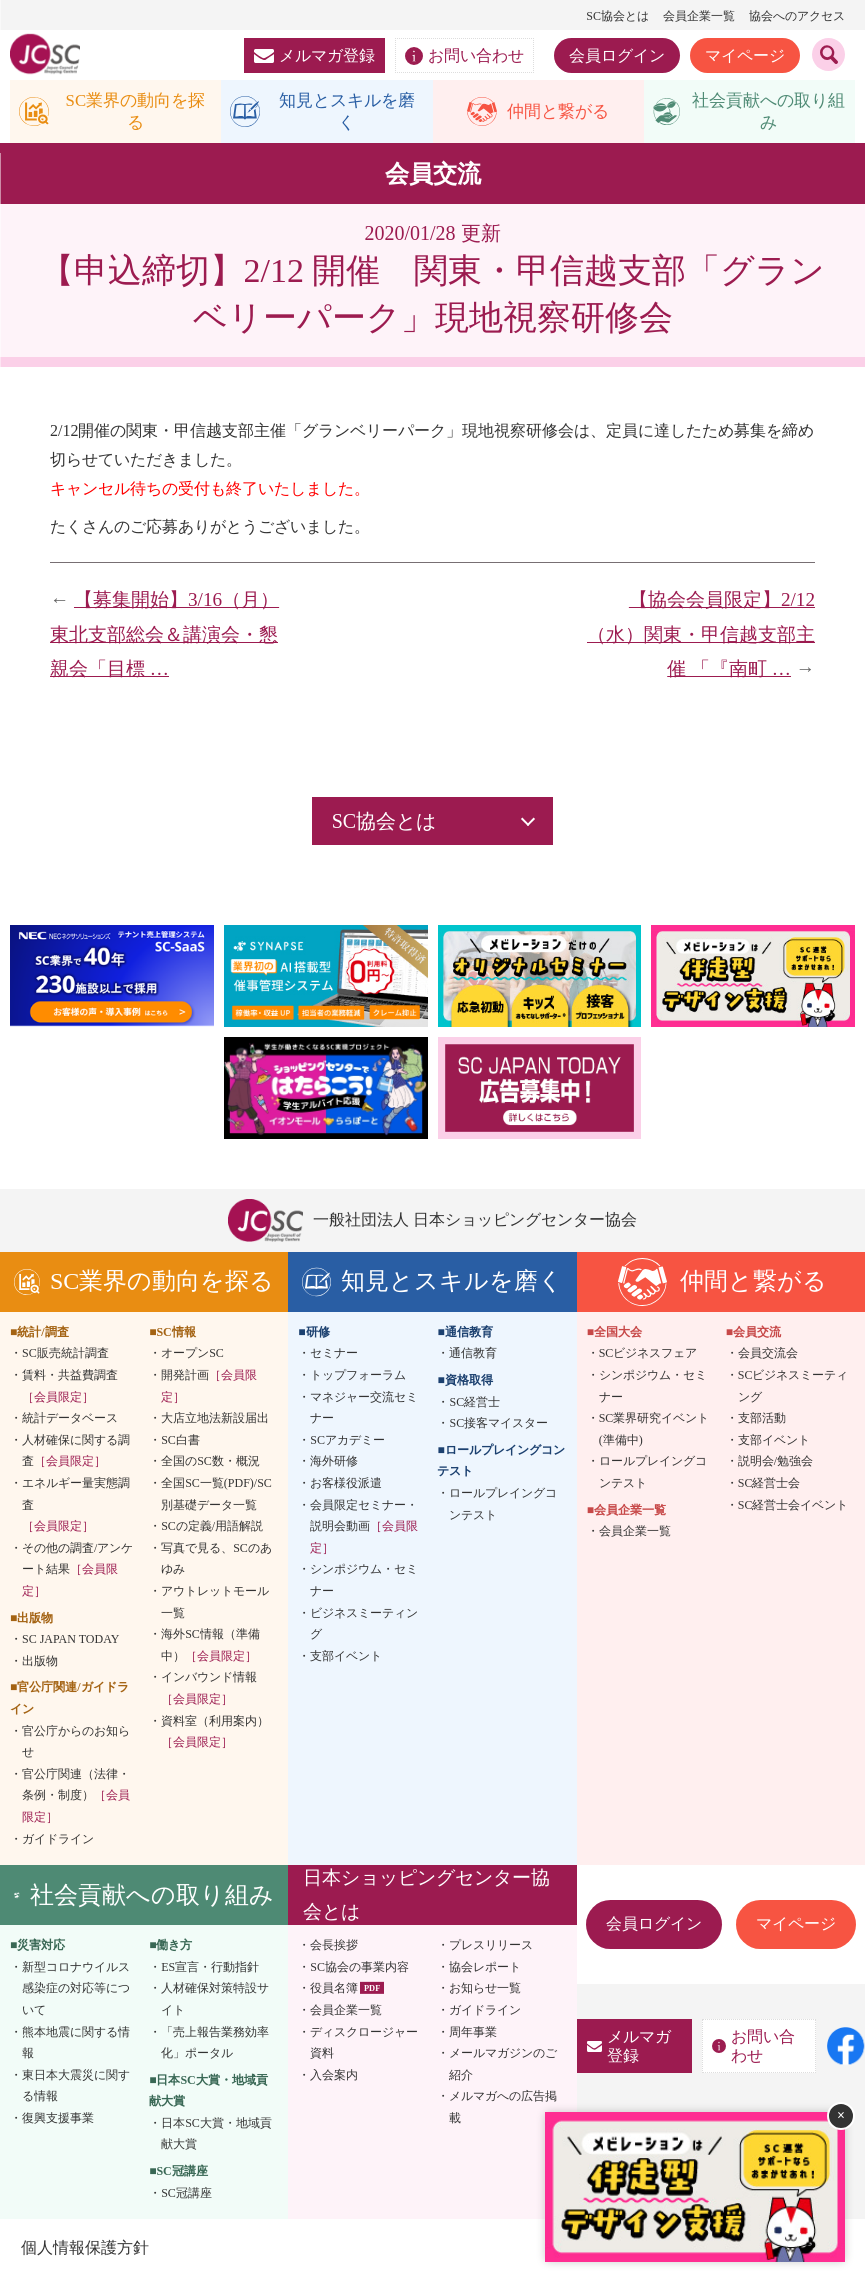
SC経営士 (474, 1406)
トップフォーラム (358, 1379)
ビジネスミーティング (364, 1628)
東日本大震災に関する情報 (76, 2090)
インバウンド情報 (209, 1693)
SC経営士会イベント (793, 1509)
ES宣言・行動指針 (210, 1971)
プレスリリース (491, 1949)
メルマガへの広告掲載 (503, 2112)
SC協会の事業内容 (359, 1971)
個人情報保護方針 (84, 2251)
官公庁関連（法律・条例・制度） (76, 1799)
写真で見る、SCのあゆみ (216, 1563)
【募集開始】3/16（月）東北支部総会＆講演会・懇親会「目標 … (164, 638)
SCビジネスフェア (648, 1358)
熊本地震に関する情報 (76, 2047)
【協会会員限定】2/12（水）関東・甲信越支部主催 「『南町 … (701, 638)
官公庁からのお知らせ (76, 1746)
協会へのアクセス (797, 16)
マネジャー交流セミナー (364, 1412)
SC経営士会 (769, 1487)
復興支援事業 (58, 2122)
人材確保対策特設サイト (215, 2004)
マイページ (745, 55)
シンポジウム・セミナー (364, 1585)
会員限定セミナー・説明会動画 (364, 1530)
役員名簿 (334, 1993)
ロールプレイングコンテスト (503, 1508)
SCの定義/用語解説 (212, 1530)
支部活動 (762, 1422)
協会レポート (485, 1971)
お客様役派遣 (346, 1487)
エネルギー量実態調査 (76, 1508)
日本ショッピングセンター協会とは (426, 1898)
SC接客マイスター (498, 1427)
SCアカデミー (347, 1444)
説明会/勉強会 (775, 1466)
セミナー (334, 1358)
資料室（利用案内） (215, 1736)
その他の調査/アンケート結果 (77, 1573)
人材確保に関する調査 (76, 1455)
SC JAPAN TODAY (70, 1643)
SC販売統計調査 (65, 1358)
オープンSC (192, 1358)
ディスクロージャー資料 (364, 2047)
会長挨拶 (334, 1949)
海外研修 (334, 1466)
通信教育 (473, 1358)
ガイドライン (58, 1843)
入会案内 (334, 2079)
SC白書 (180, 1444)
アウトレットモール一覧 (215, 1606)
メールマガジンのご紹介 (503, 2068)
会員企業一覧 (699, 16)
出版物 (40, 1665)
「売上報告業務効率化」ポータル (215, 2047)
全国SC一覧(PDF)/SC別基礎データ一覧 (216, 1498)
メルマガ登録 (314, 55)
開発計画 (209, 1390)
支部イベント (346, 1660)
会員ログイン (617, 55)
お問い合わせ (464, 56)
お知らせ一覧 (485, 1993)
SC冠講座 (186, 2197)
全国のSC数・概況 (210, 1466)
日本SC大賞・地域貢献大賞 (216, 2138)
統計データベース (70, 1422)
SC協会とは (617, 16)
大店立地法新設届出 (215, 1422)
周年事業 (473, 2036)
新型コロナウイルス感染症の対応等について (76, 1992)
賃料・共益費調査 (70, 1390)
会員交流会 (768, 1358)
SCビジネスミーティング (793, 1390)
